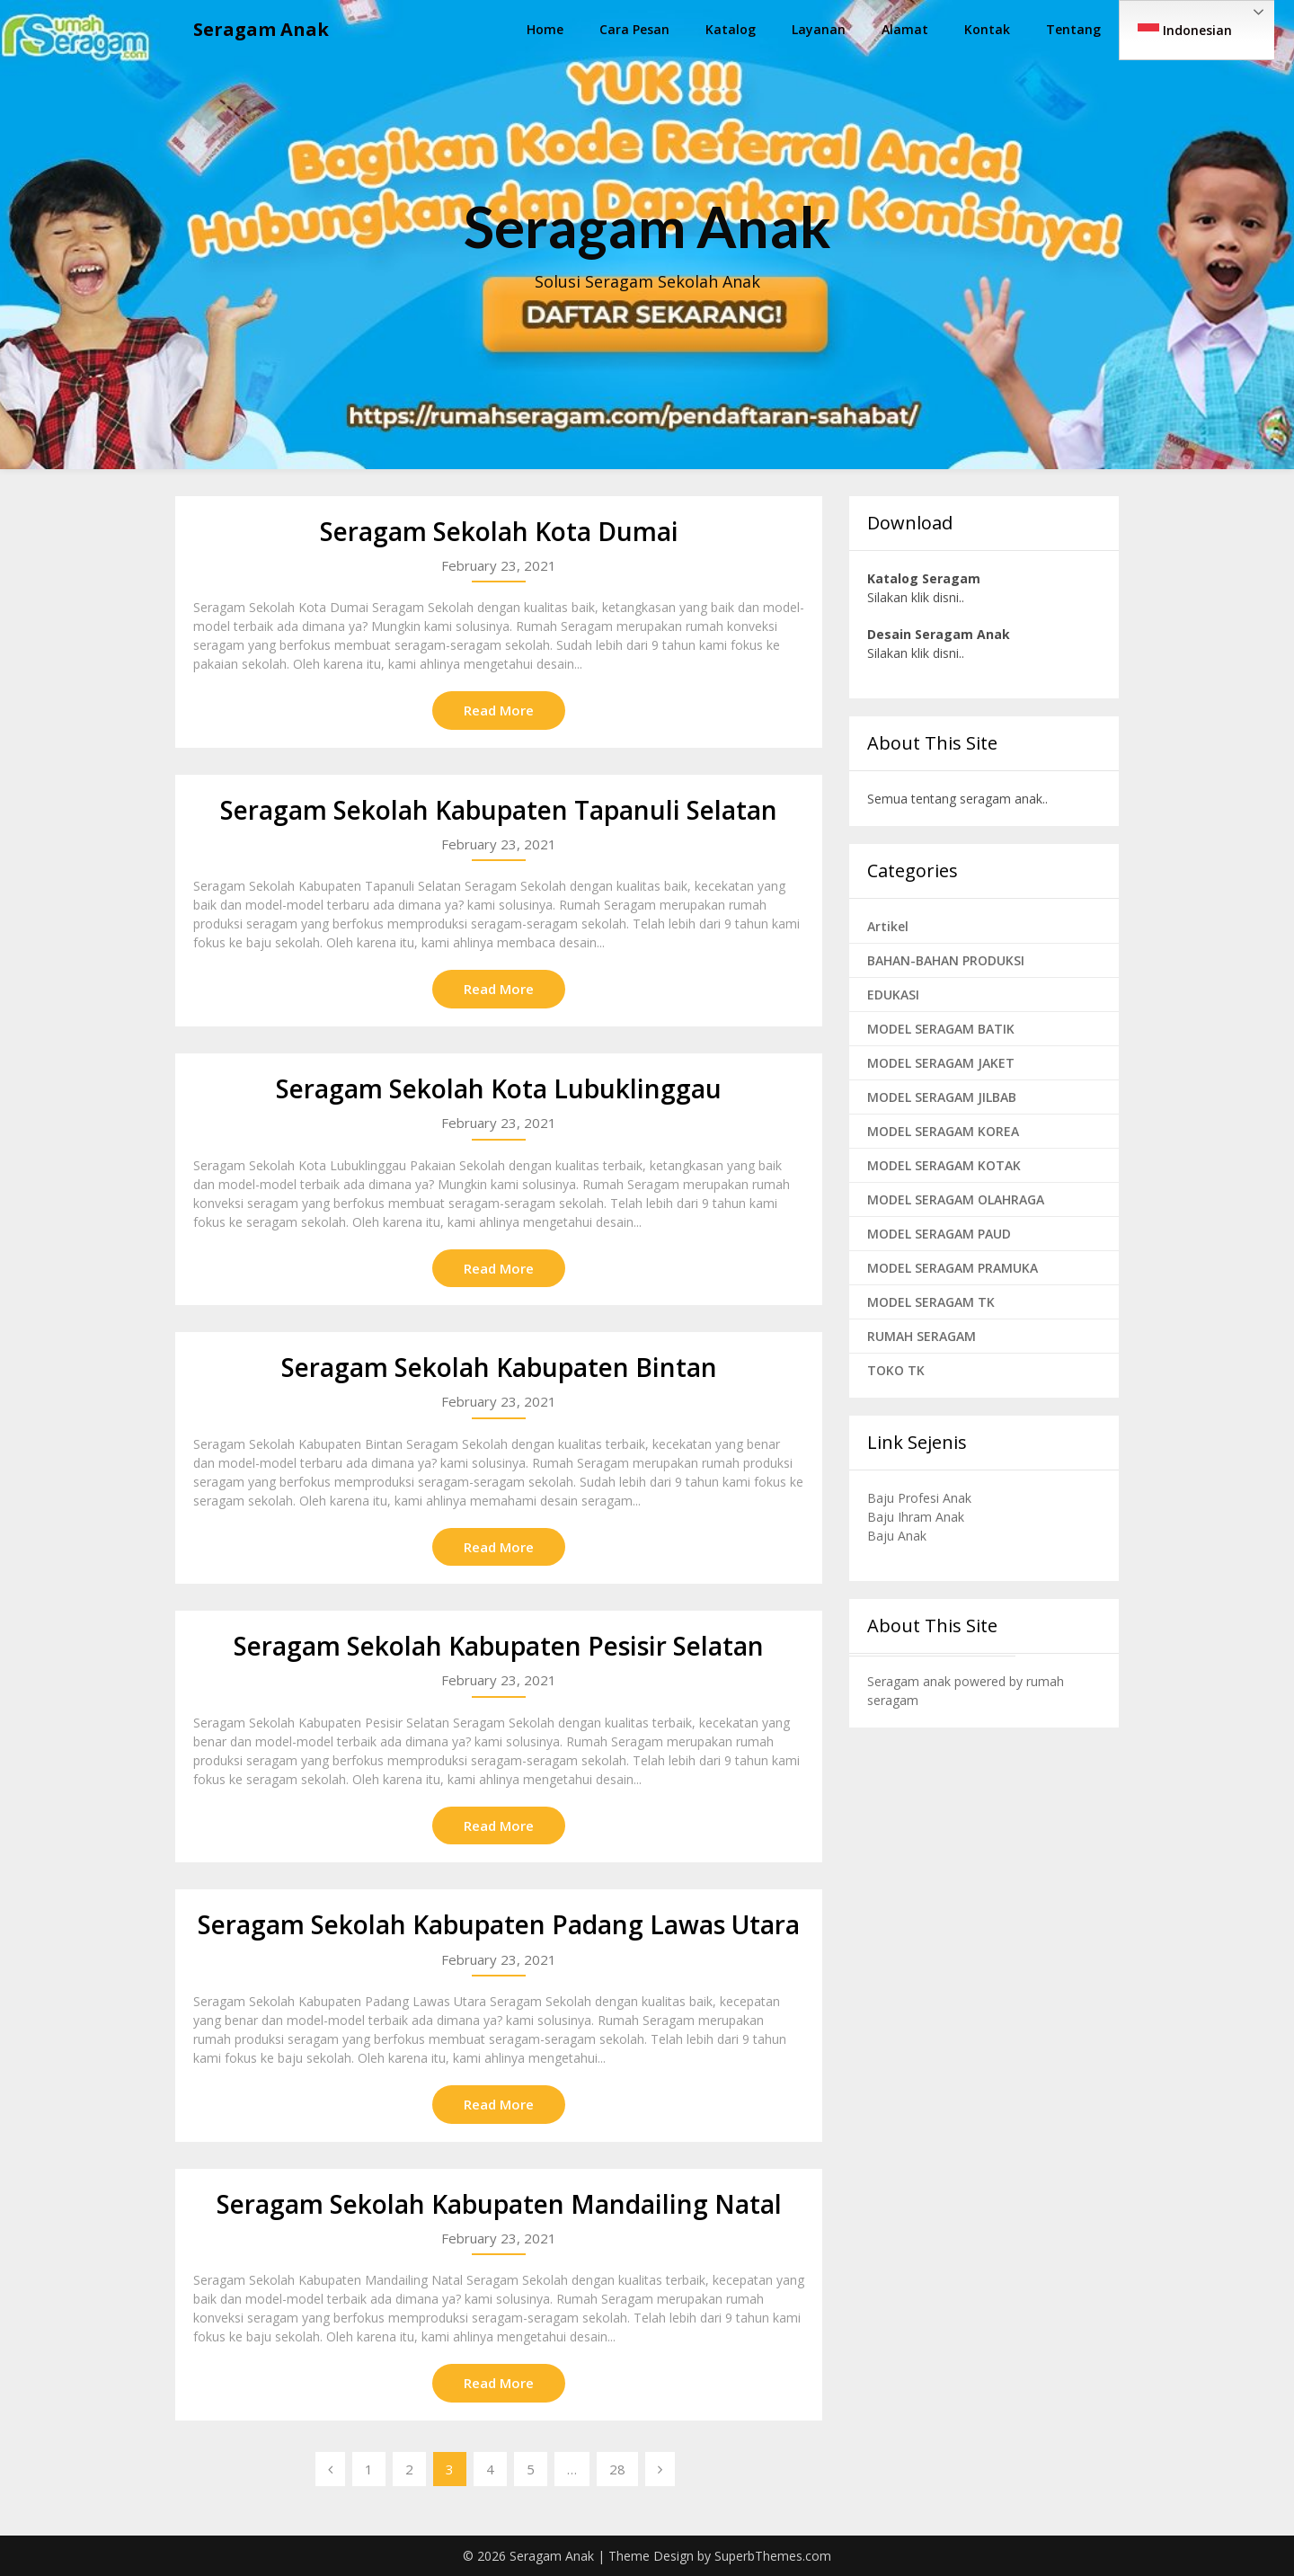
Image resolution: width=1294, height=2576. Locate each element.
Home (545, 29)
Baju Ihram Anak (915, 1516)
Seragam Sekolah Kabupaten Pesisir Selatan (499, 1646)
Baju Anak (896, 1535)
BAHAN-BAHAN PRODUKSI (945, 960)
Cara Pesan (634, 29)
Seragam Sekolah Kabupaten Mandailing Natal (499, 2204)
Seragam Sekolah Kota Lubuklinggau (499, 1088)
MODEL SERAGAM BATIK (941, 1028)
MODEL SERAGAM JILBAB (941, 1097)
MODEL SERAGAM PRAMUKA (952, 1267)
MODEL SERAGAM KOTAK (944, 1165)
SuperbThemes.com (772, 2555)
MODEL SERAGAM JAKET (941, 1062)
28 (617, 2469)
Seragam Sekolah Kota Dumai (499, 531)
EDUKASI (893, 994)
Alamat (905, 29)
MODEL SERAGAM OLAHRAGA (955, 1199)
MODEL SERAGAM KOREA (943, 1131)
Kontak (987, 29)
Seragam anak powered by (946, 1681)
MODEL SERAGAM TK (931, 1301)
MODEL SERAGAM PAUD (939, 1233)
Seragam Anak (261, 29)
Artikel (887, 926)
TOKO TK (896, 1370)
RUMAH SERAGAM (921, 1336)
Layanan (819, 29)
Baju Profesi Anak (919, 1497)
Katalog (730, 29)
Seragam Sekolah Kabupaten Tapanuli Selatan (498, 810)
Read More (499, 710)
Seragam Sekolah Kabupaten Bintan (499, 1367)
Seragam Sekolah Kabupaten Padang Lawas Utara (499, 1924)
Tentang (1073, 29)
